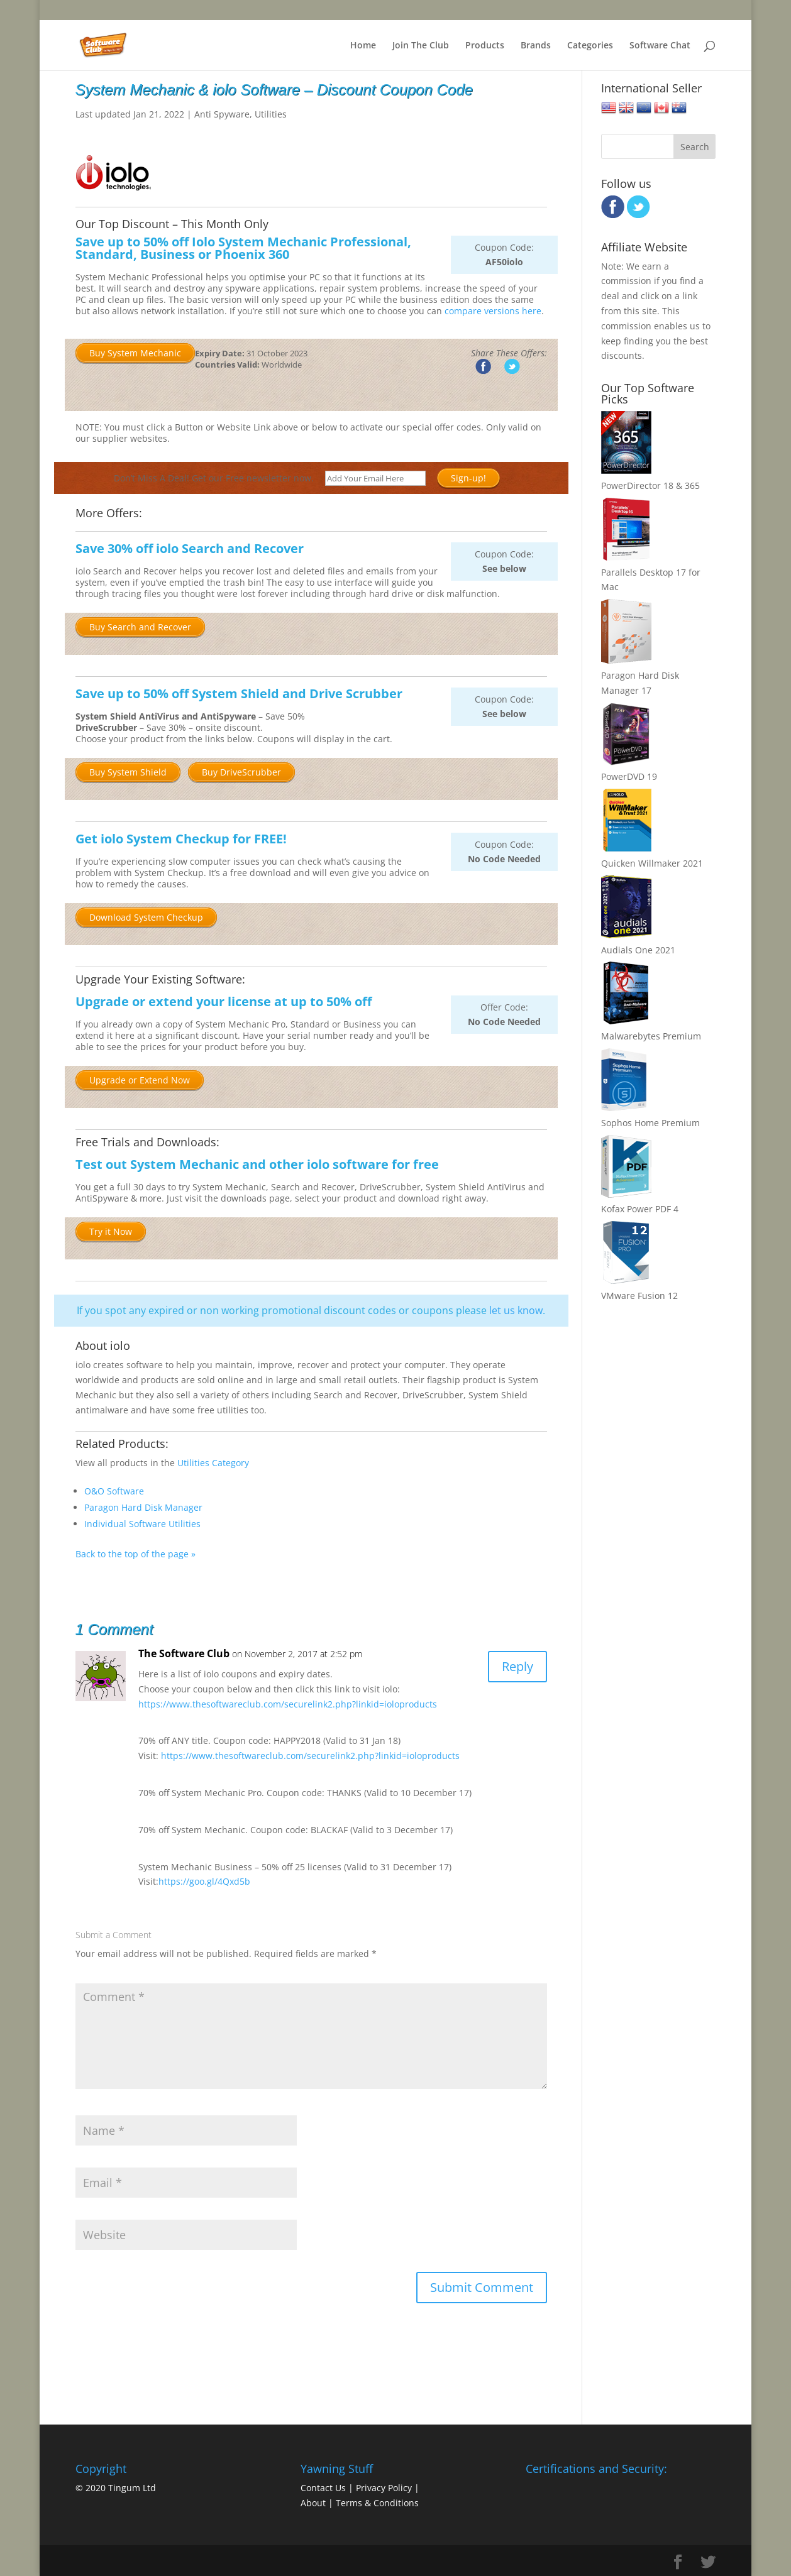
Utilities (271, 114)
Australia (679, 108)
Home (363, 46)
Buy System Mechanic (135, 353)
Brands (536, 46)
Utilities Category (213, 1463)
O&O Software (114, 1491)
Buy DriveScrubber (241, 772)
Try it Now (110, 1231)
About (313, 2503)
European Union (643, 108)
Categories (590, 46)
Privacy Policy (384, 2488)
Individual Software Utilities (142, 1524)
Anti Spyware (222, 114)
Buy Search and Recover (140, 627)
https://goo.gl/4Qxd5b (204, 1881)
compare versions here (493, 311)
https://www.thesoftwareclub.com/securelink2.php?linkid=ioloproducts (287, 1704)
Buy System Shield (128, 772)
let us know (516, 1310)
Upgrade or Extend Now (139, 1080)
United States (608, 108)
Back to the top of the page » (135, 1554)
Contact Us (323, 2488)
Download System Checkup (146, 917)
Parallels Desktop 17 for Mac (650, 572)
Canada (661, 108)
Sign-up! (468, 478)
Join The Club (420, 46)
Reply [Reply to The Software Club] (517, 1666)
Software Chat (659, 46)
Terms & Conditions (377, 2503)
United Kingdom (626, 108)
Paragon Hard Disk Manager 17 (640, 675)
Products (484, 46)
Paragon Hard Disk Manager (143, 1507)
